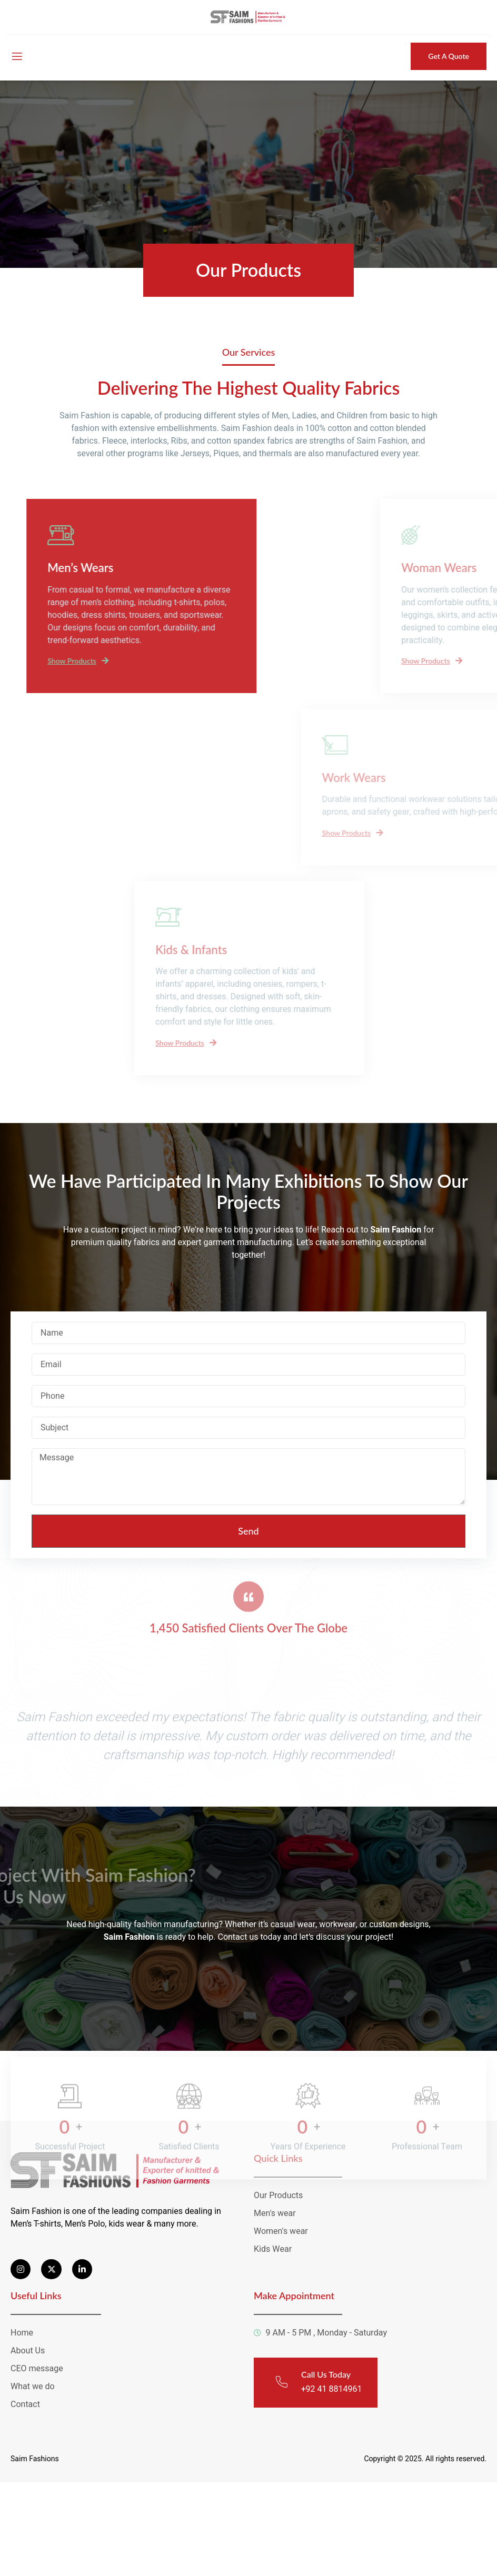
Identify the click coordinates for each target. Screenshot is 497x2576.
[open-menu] (16, 56)
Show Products (115, 660)
